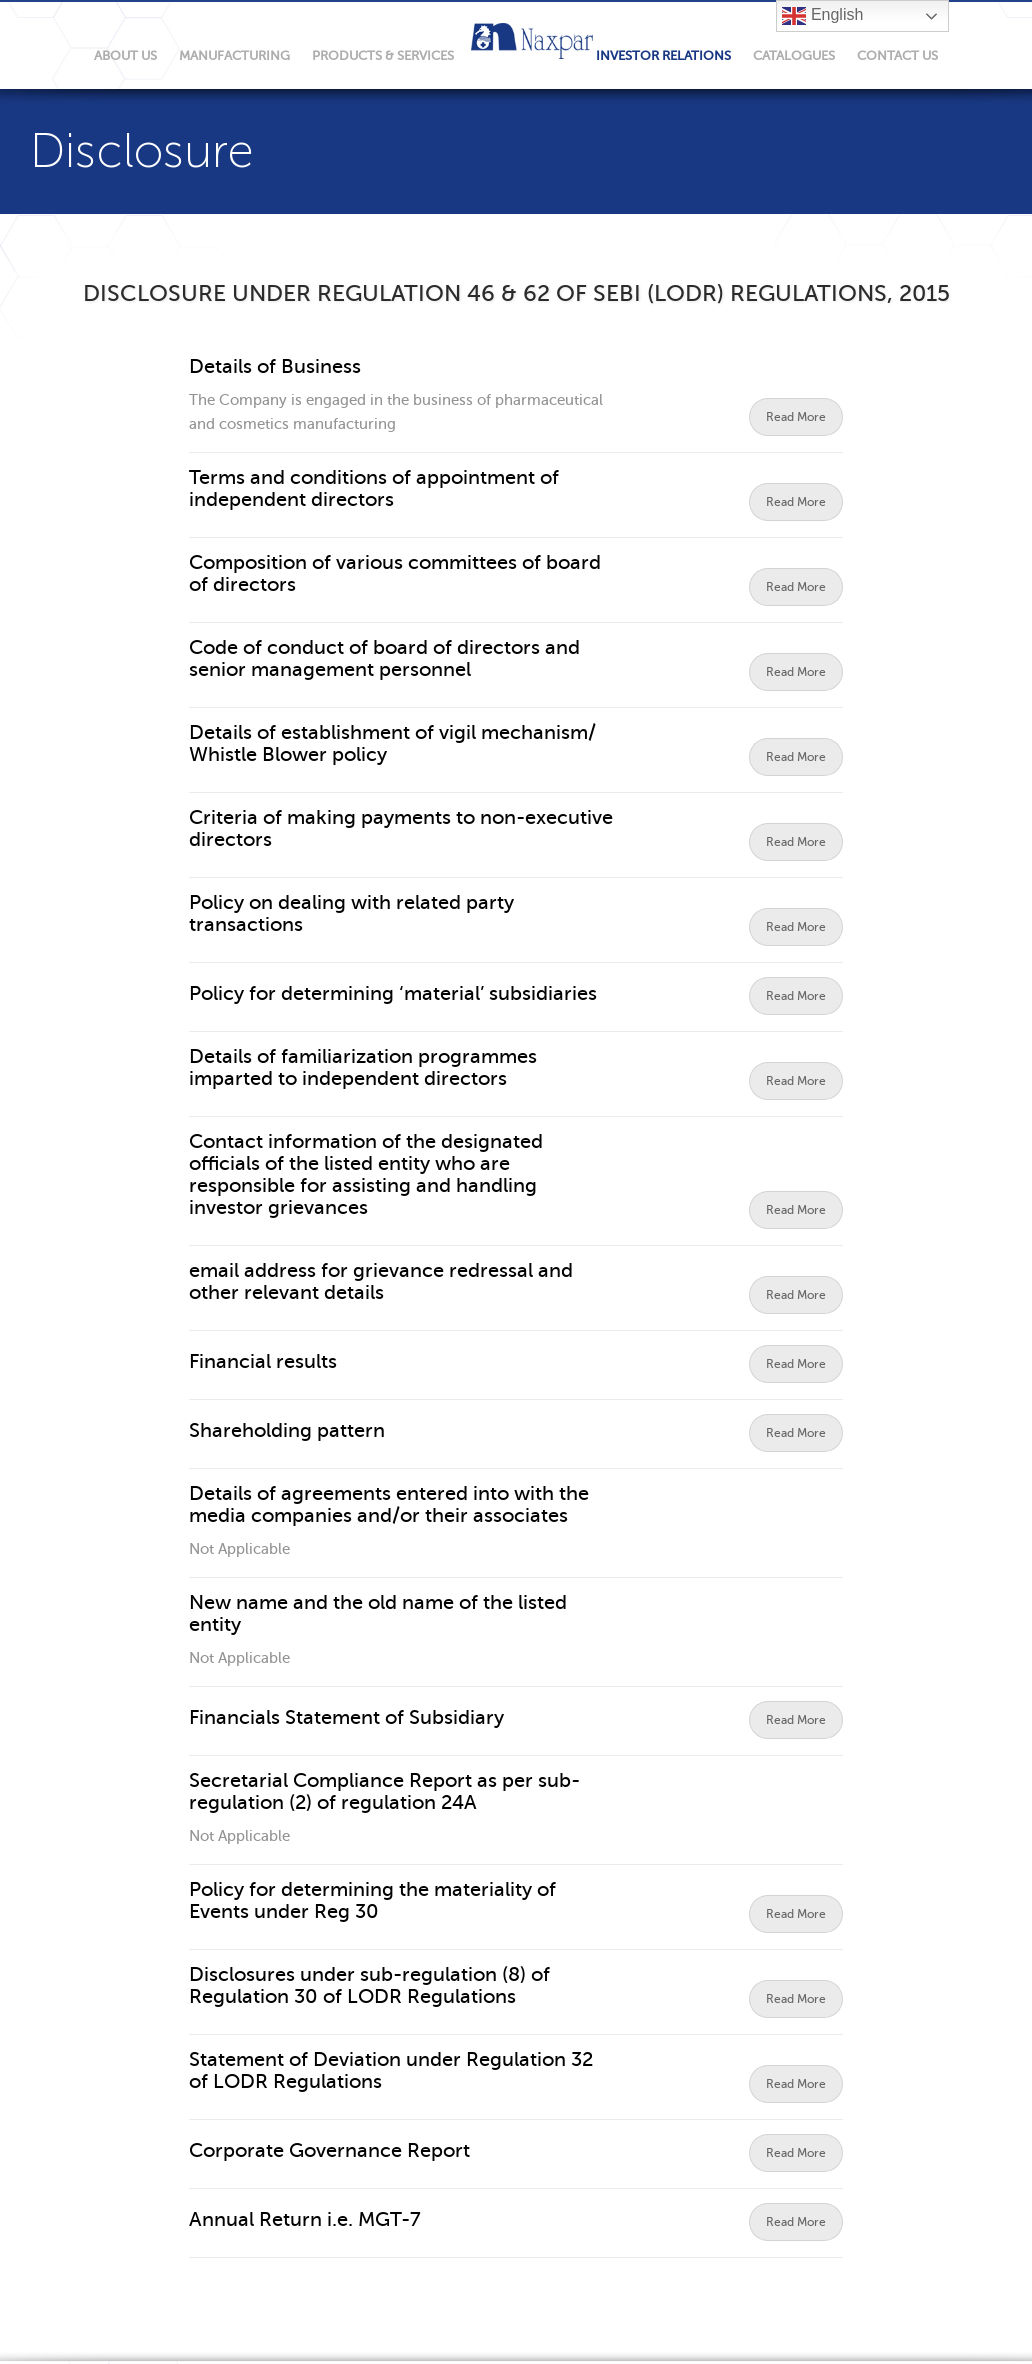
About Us (125, 55)
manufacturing (234, 55)
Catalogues (794, 55)
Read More (796, 417)
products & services (383, 55)
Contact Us (897, 55)
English (822, 16)
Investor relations (663, 55)
